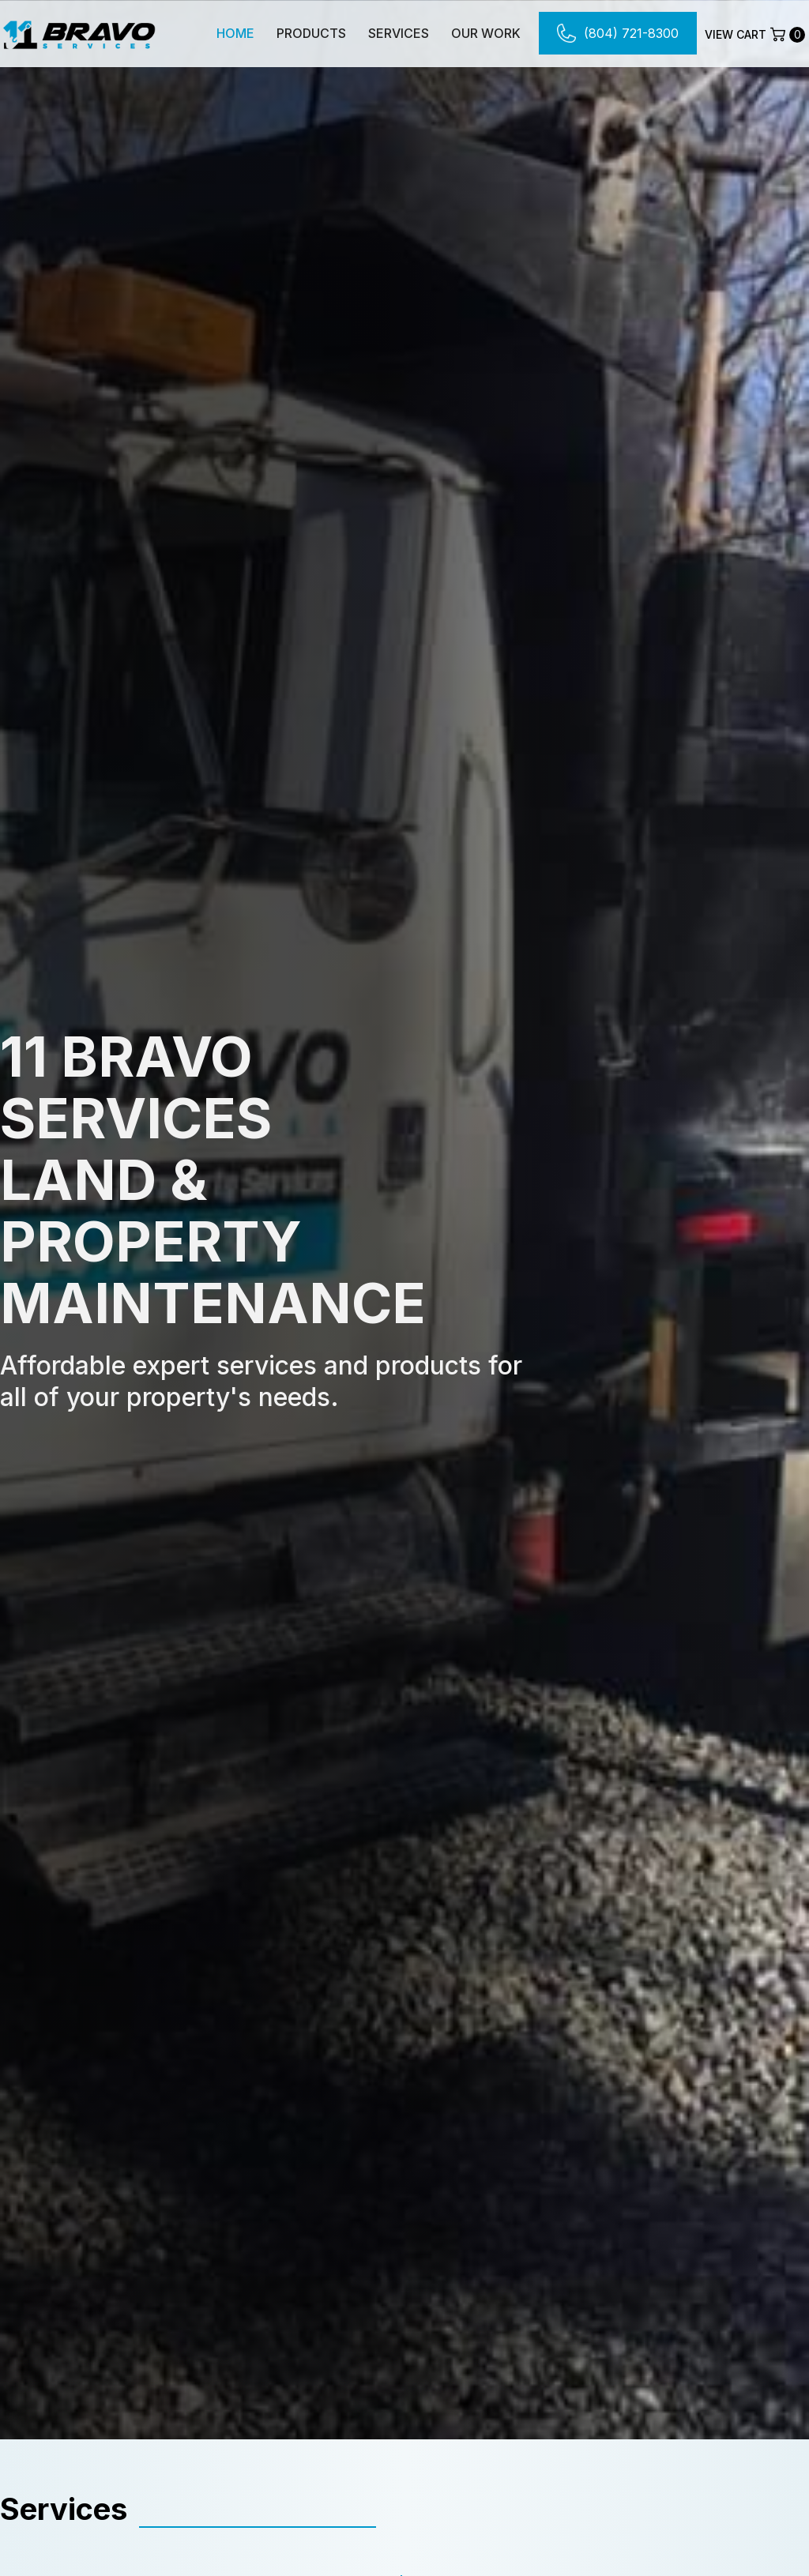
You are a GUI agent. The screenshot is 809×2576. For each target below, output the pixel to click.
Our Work (486, 33)
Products (311, 33)
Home (235, 33)
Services (398, 33)
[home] (79, 33)
